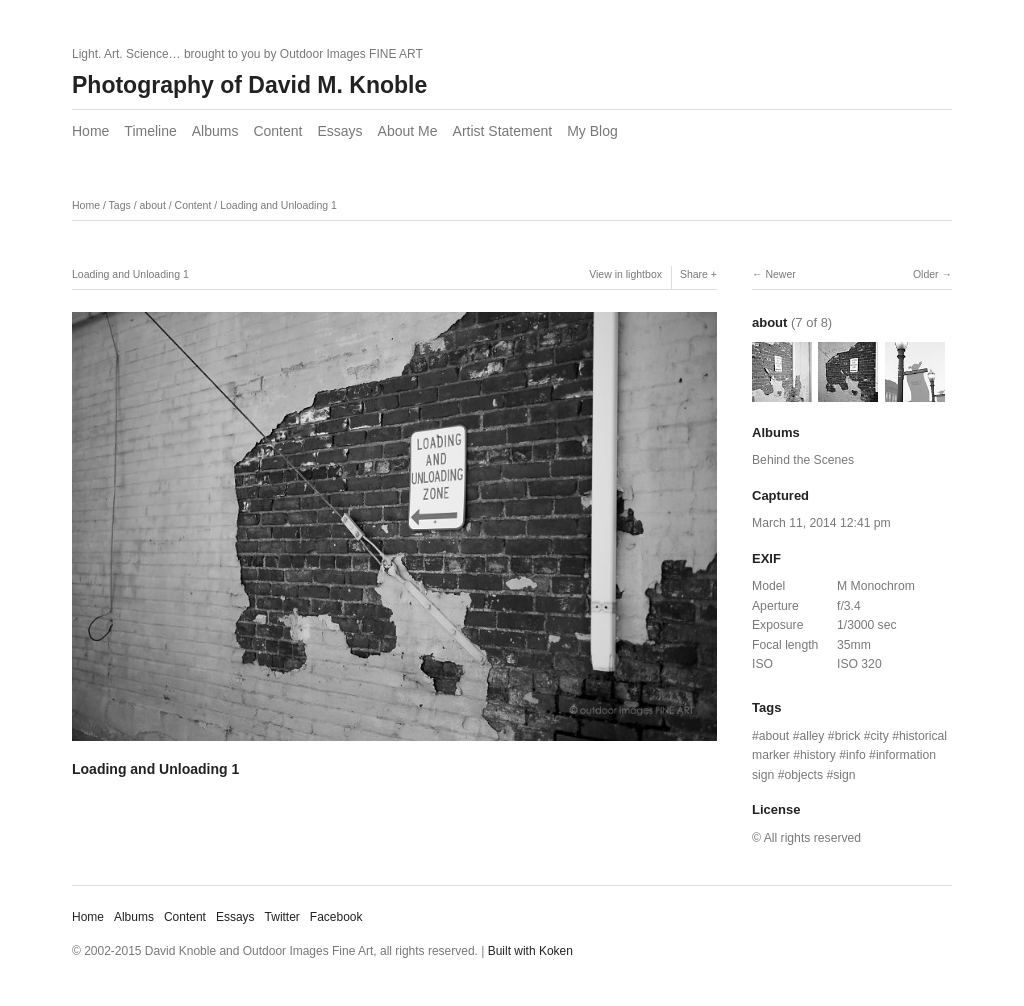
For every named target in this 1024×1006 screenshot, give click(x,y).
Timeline (150, 131)
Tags (120, 205)
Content (277, 131)
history (818, 755)
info (856, 755)
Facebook (336, 917)
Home (90, 131)
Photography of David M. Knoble (249, 85)
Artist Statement (503, 131)
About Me (408, 131)
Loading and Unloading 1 (278, 205)
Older (926, 274)
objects (804, 775)
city (880, 736)
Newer (780, 274)
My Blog (592, 131)
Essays (339, 131)
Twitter (282, 917)
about (153, 205)
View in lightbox (625, 274)
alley (811, 736)
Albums (215, 131)
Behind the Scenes (803, 460)
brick (848, 736)
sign (844, 775)
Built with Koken (530, 951)
